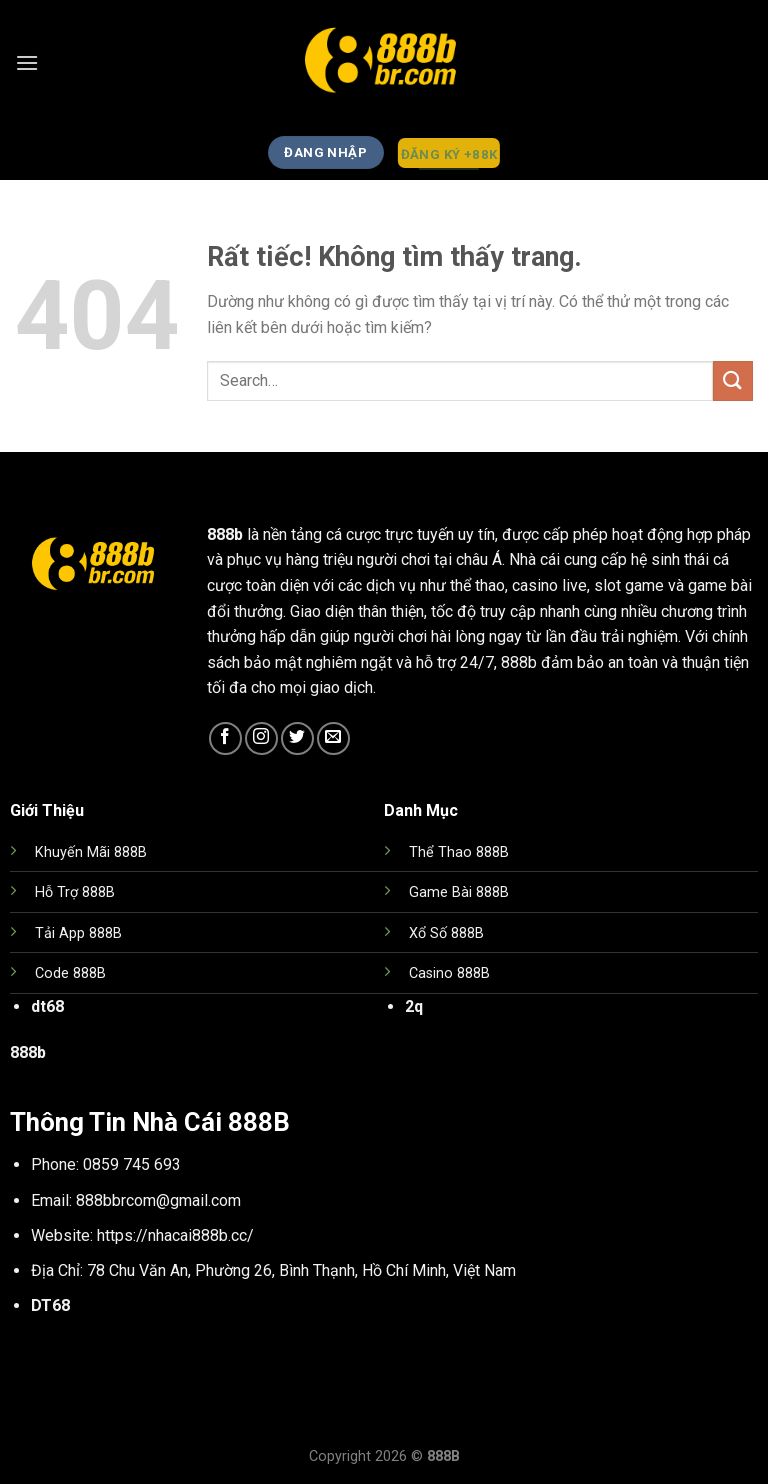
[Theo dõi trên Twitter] (297, 738)
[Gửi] (733, 380)
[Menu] (27, 62)
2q (414, 1006)
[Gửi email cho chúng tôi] (333, 738)
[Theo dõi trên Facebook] (225, 738)
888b (225, 534)
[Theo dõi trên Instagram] (261, 738)
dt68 (47, 1006)
